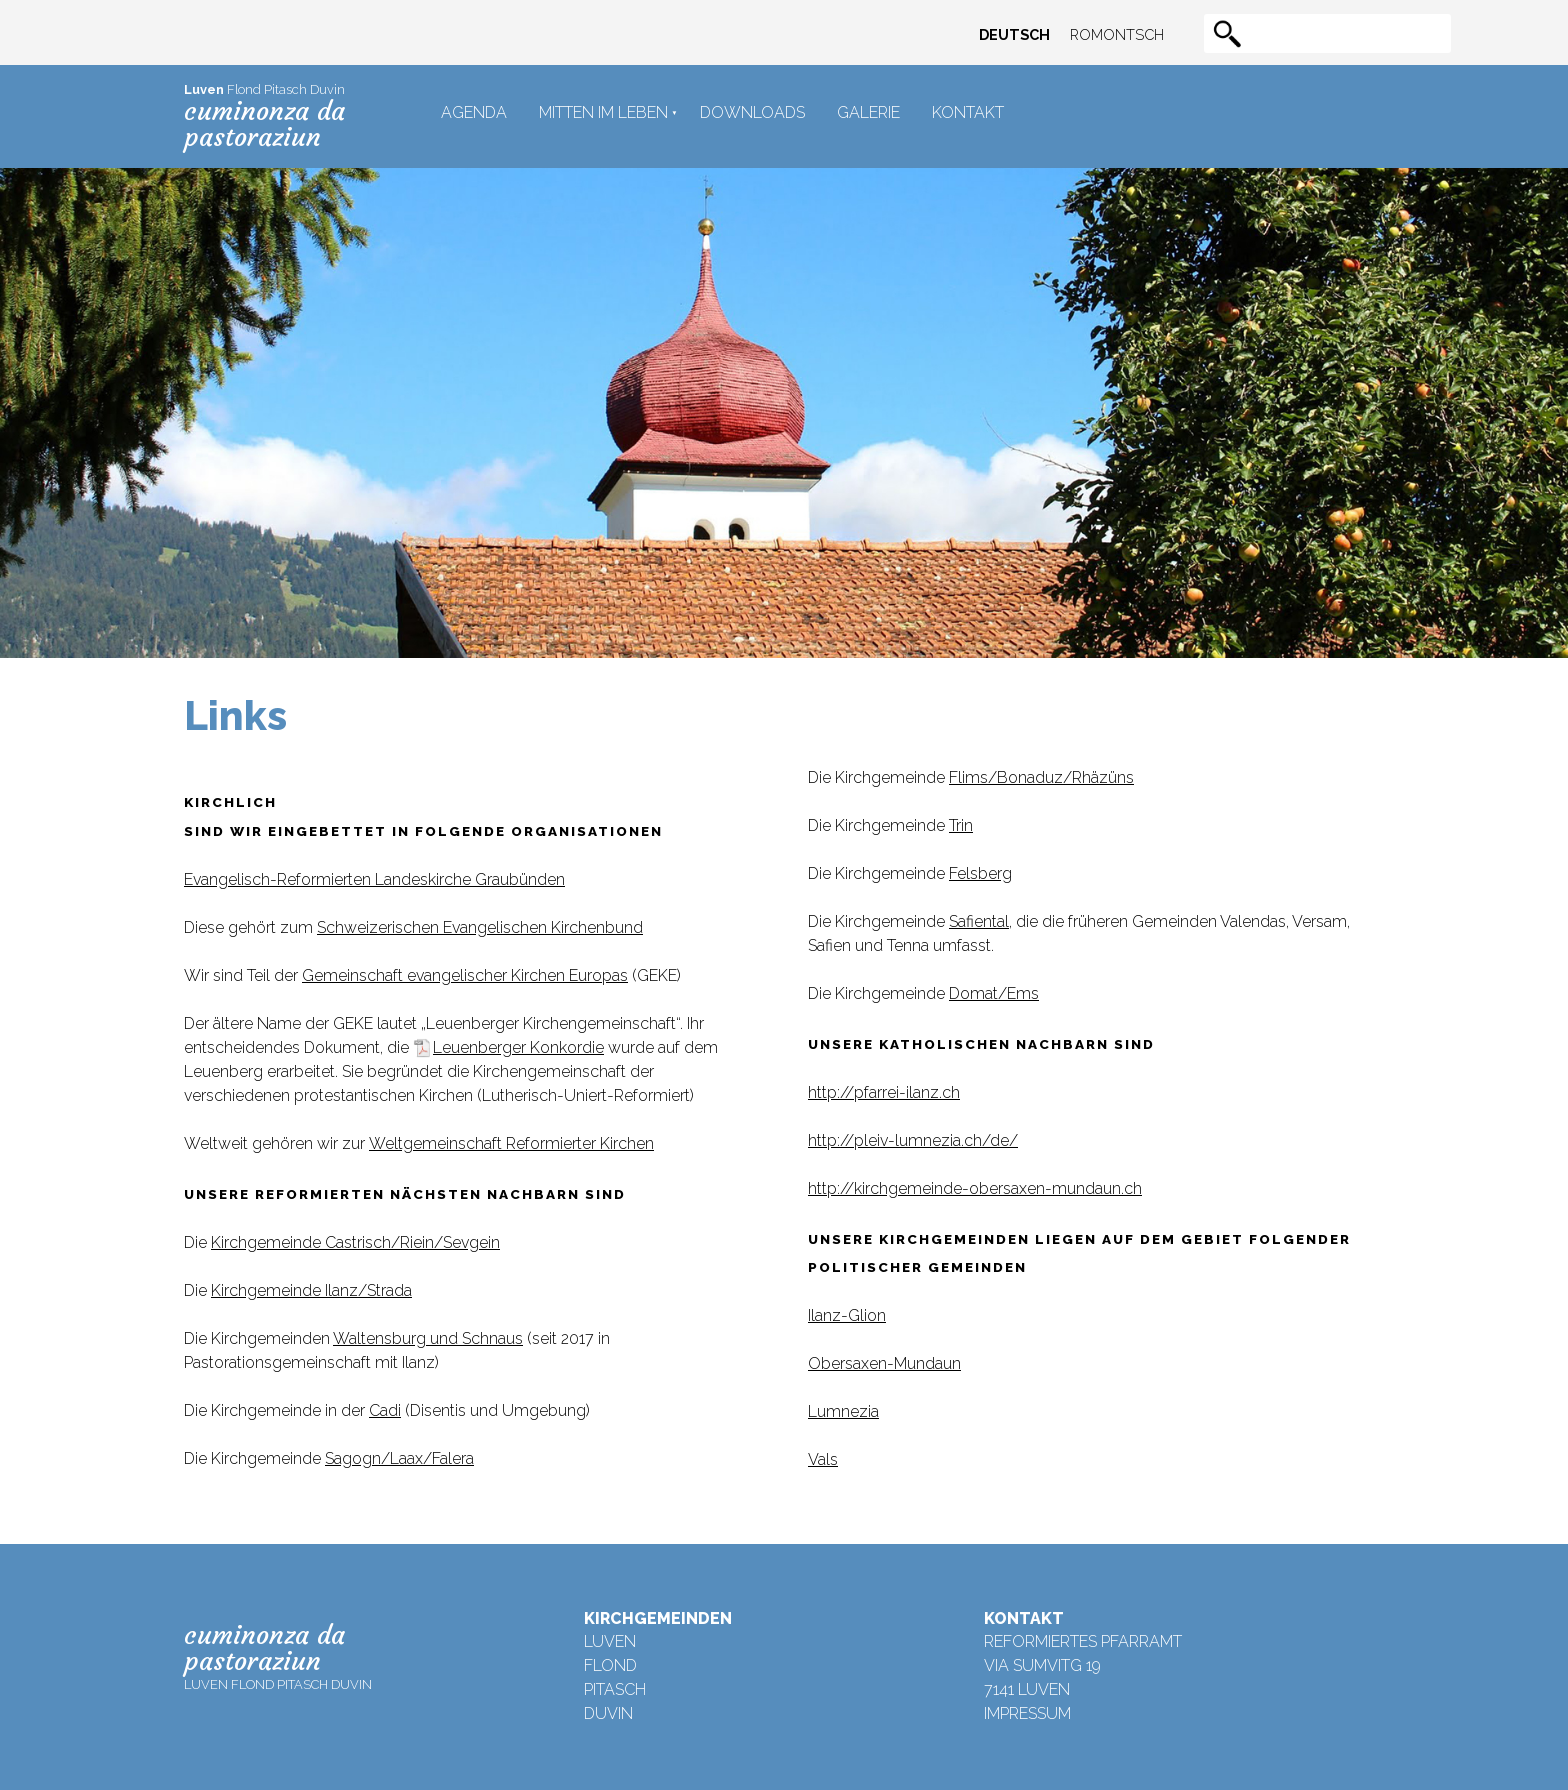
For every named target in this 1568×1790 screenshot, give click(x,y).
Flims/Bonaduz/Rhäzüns (1041, 777)
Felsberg (980, 873)
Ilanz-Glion (847, 1315)
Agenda (474, 112)
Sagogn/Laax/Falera (399, 1458)
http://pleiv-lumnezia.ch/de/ (913, 1140)
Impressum (1027, 1713)
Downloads (752, 112)
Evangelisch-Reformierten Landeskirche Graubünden (374, 879)
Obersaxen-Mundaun (884, 1363)
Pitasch (615, 1689)
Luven (610, 1641)
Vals (823, 1459)
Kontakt (968, 112)
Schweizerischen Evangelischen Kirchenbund (480, 927)
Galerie (868, 112)
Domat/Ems (994, 993)
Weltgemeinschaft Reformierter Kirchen (511, 1143)
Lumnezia (843, 1411)
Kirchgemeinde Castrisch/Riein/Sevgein (355, 1242)
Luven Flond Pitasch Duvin (278, 1655)
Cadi (385, 1410)
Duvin (608, 1713)
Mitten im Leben (603, 112)
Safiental (979, 921)
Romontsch (1117, 34)
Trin (961, 825)
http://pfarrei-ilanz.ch (884, 1092)
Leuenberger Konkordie (518, 1047)
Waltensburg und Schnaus (428, 1338)
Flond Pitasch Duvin (264, 117)
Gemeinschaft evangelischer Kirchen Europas (465, 975)
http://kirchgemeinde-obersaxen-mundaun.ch (975, 1188)
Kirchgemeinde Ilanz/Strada (311, 1290)
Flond (610, 1665)
